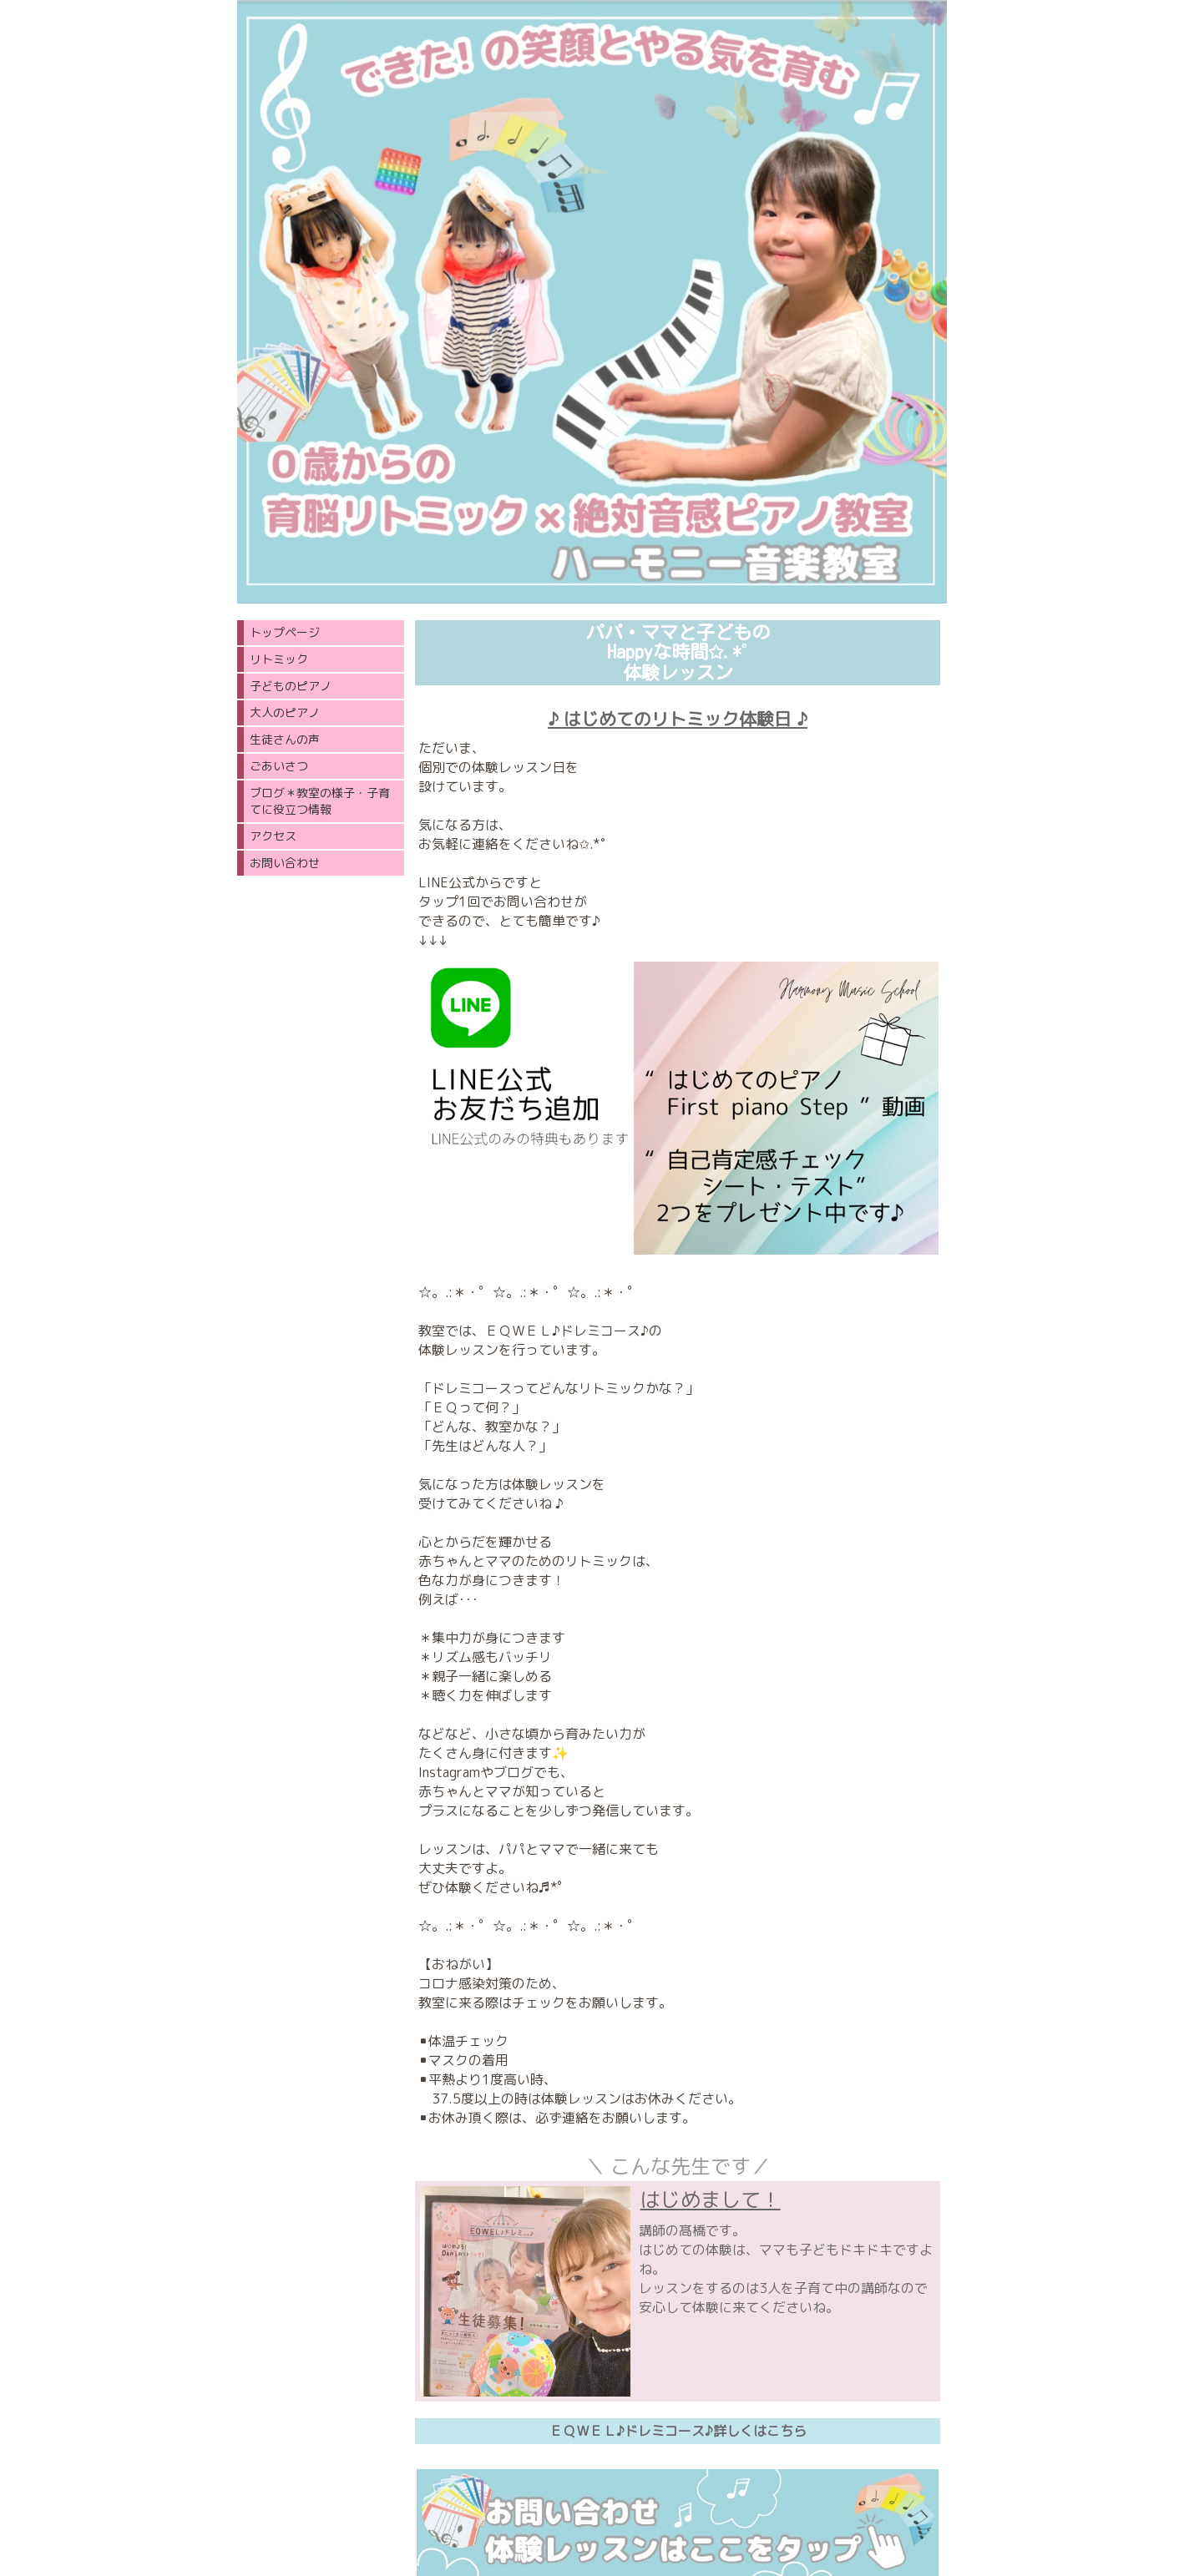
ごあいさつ (279, 766)
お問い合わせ (285, 863)
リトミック (279, 659)
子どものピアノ (290, 686)
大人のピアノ (285, 712)
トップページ (285, 632)
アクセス (273, 836)
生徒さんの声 (285, 739)
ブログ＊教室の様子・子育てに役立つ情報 (320, 801)
